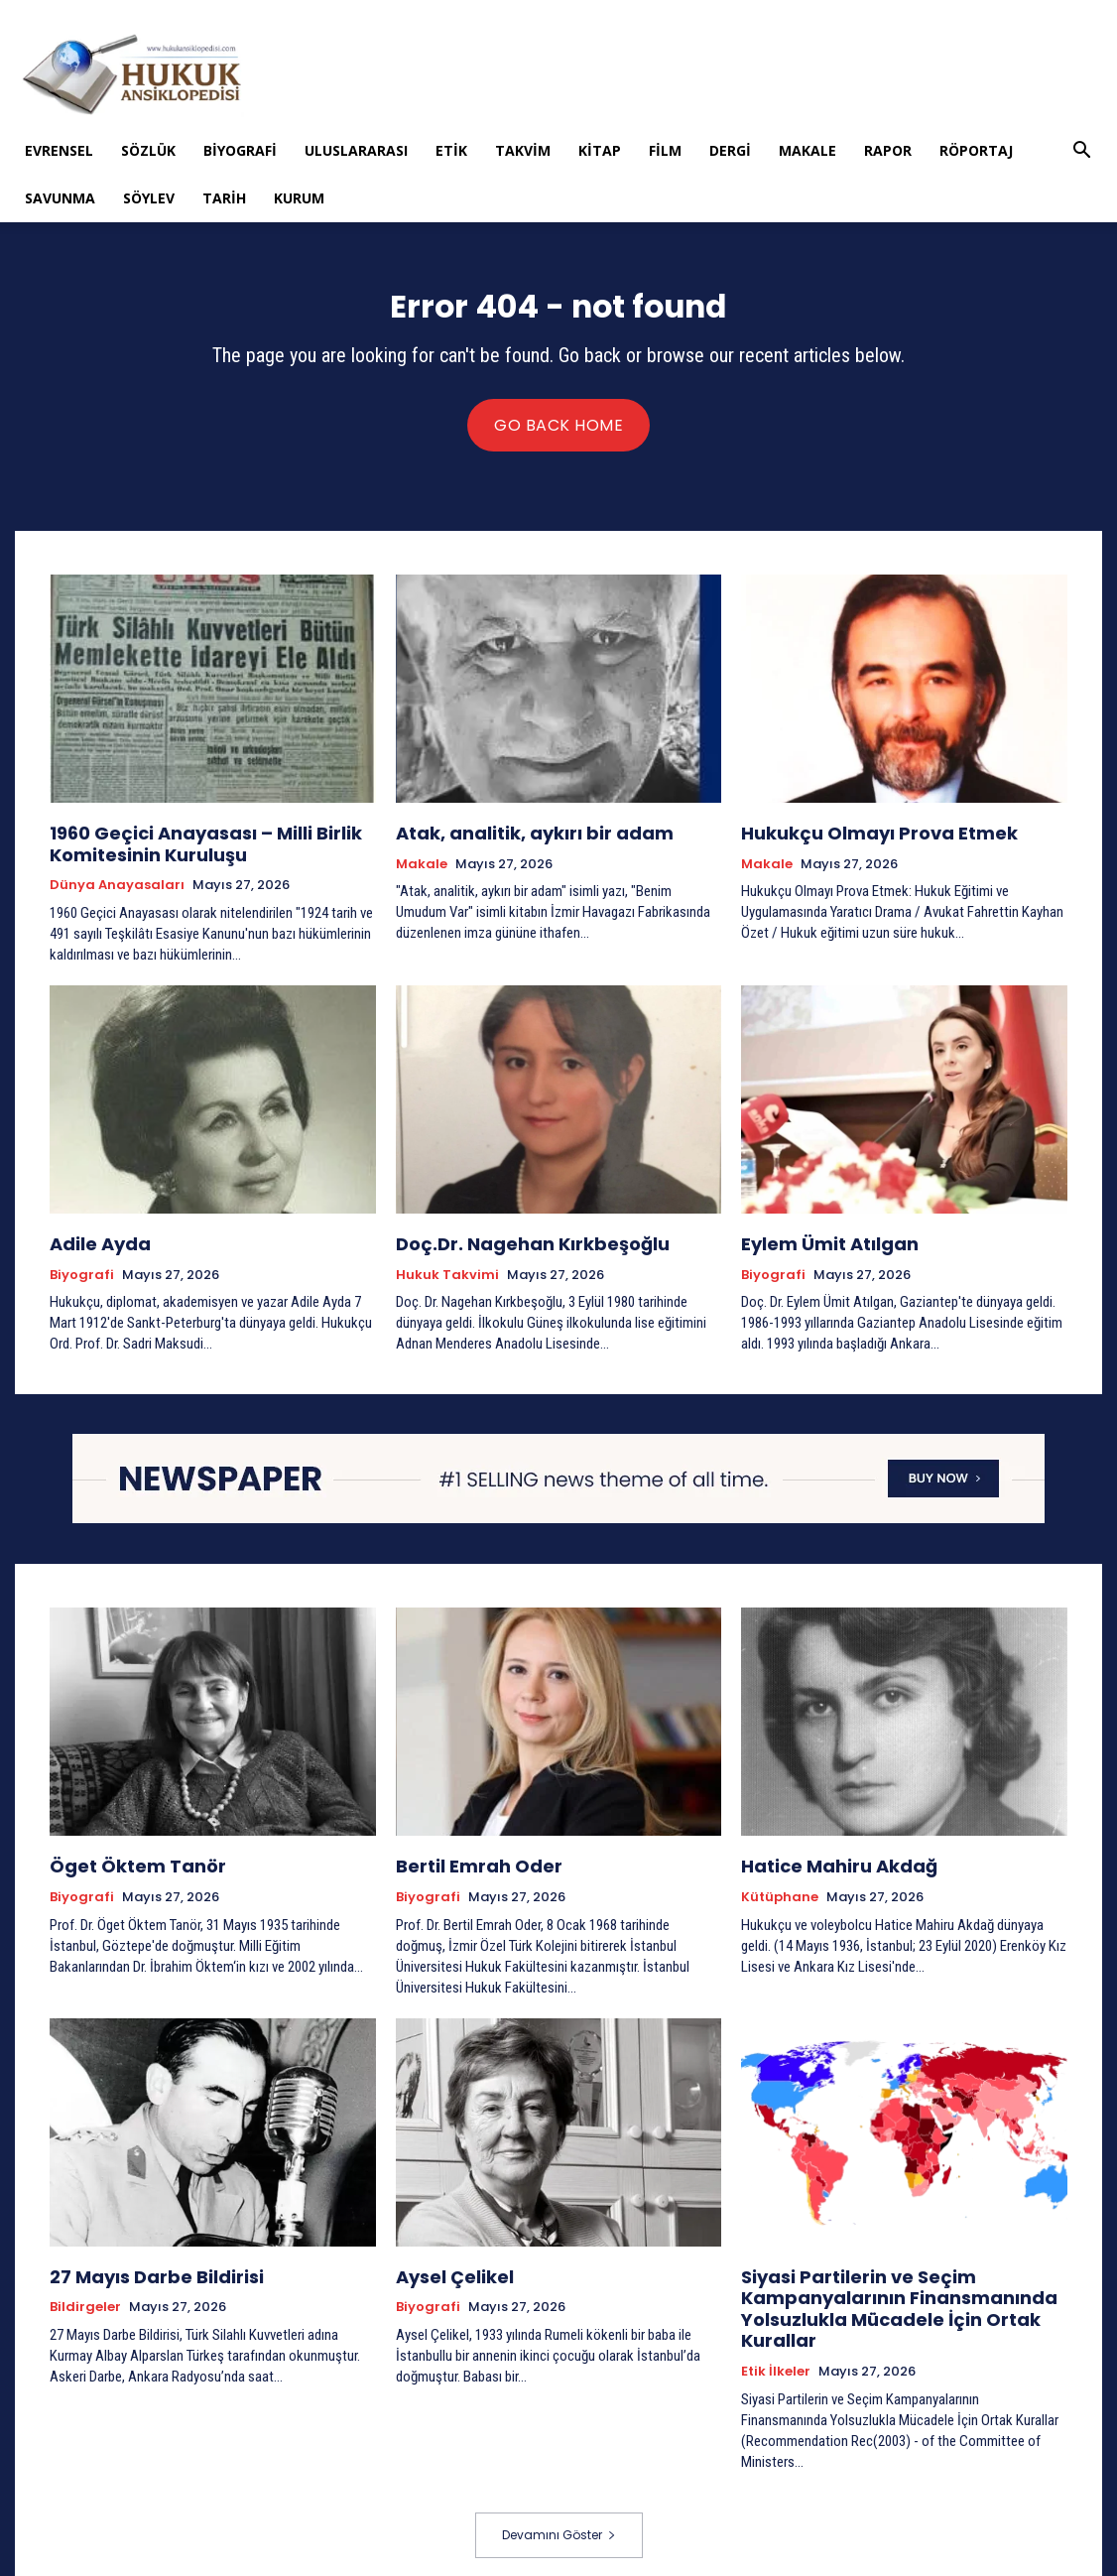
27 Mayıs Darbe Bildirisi (140, 2266)
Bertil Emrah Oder (466, 1861)
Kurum (299, 198)
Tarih (224, 198)
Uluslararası (356, 150)
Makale (807, 150)
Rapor (888, 150)
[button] (1082, 152)
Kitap (599, 150)
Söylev (149, 198)
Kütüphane (779, 1890)
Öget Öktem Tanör (123, 1861)
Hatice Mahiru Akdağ (824, 1861)
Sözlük (148, 150)
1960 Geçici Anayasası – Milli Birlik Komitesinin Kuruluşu (183, 847)
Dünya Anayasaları (117, 885)
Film (665, 150)
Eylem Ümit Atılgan (816, 1241)
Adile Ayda (92, 1241)
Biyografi (240, 150)
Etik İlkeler (775, 2350)
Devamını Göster (559, 2513)
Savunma (60, 198)
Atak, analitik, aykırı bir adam (513, 838)
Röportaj (976, 150)
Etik (451, 150)
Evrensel (59, 150)
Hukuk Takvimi (447, 1271)
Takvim (523, 150)
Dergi (730, 150)
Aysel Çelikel (446, 2266)
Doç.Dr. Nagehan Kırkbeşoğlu (512, 1241)
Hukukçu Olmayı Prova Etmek (858, 838)
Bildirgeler (85, 2296)
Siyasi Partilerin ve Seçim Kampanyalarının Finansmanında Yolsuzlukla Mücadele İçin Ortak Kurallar (876, 2293)
